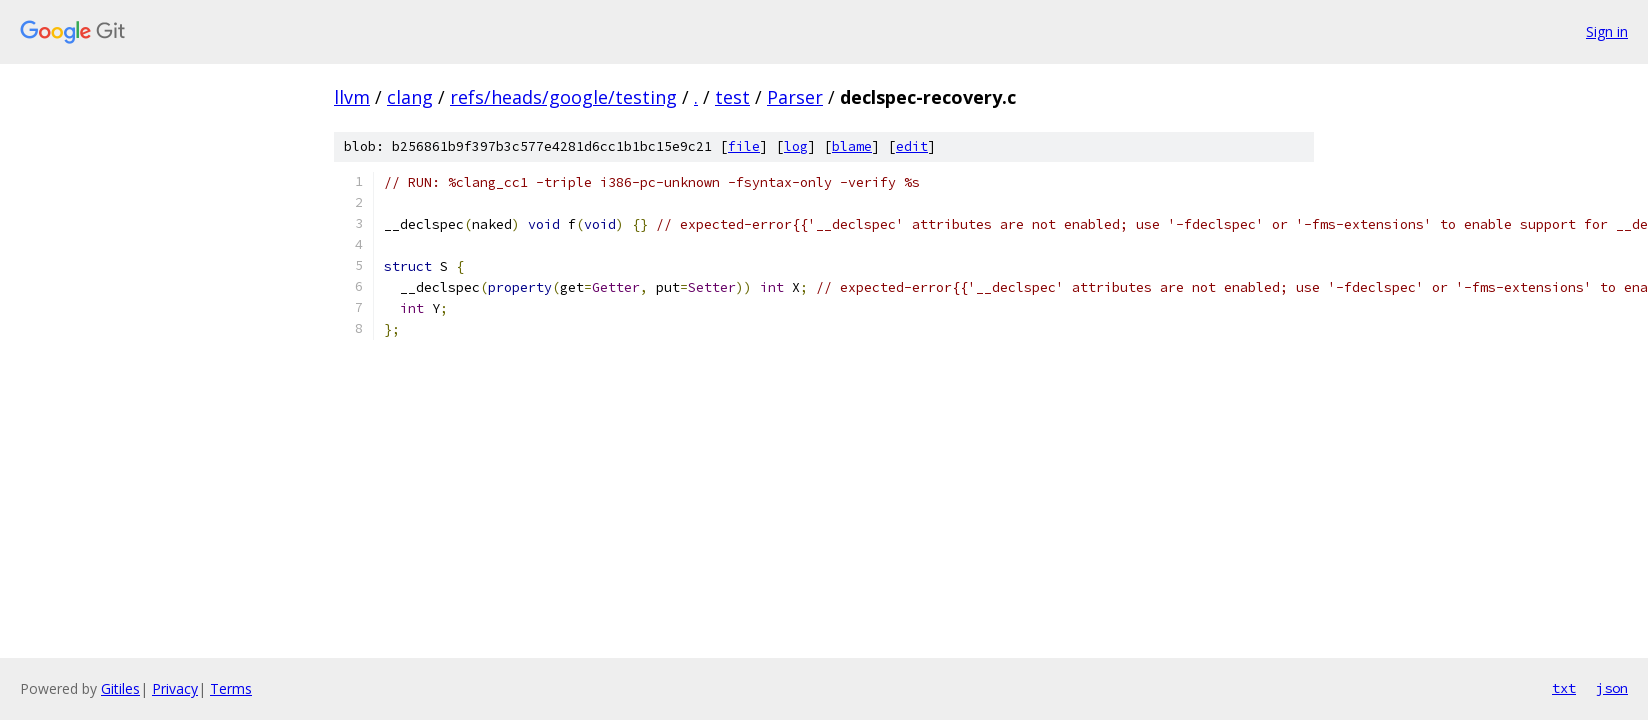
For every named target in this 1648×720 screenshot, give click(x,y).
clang (410, 97)
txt (1564, 688)
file (744, 146)
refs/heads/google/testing (563, 97)
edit (912, 146)
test (732, 97)
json (1612, 688)
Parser (795, 97)
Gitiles (120, 688)
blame (852, 146)
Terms (231, 688)
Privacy (175, 688)
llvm (352, 97)
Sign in (1607, 31)
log (796, 146)
